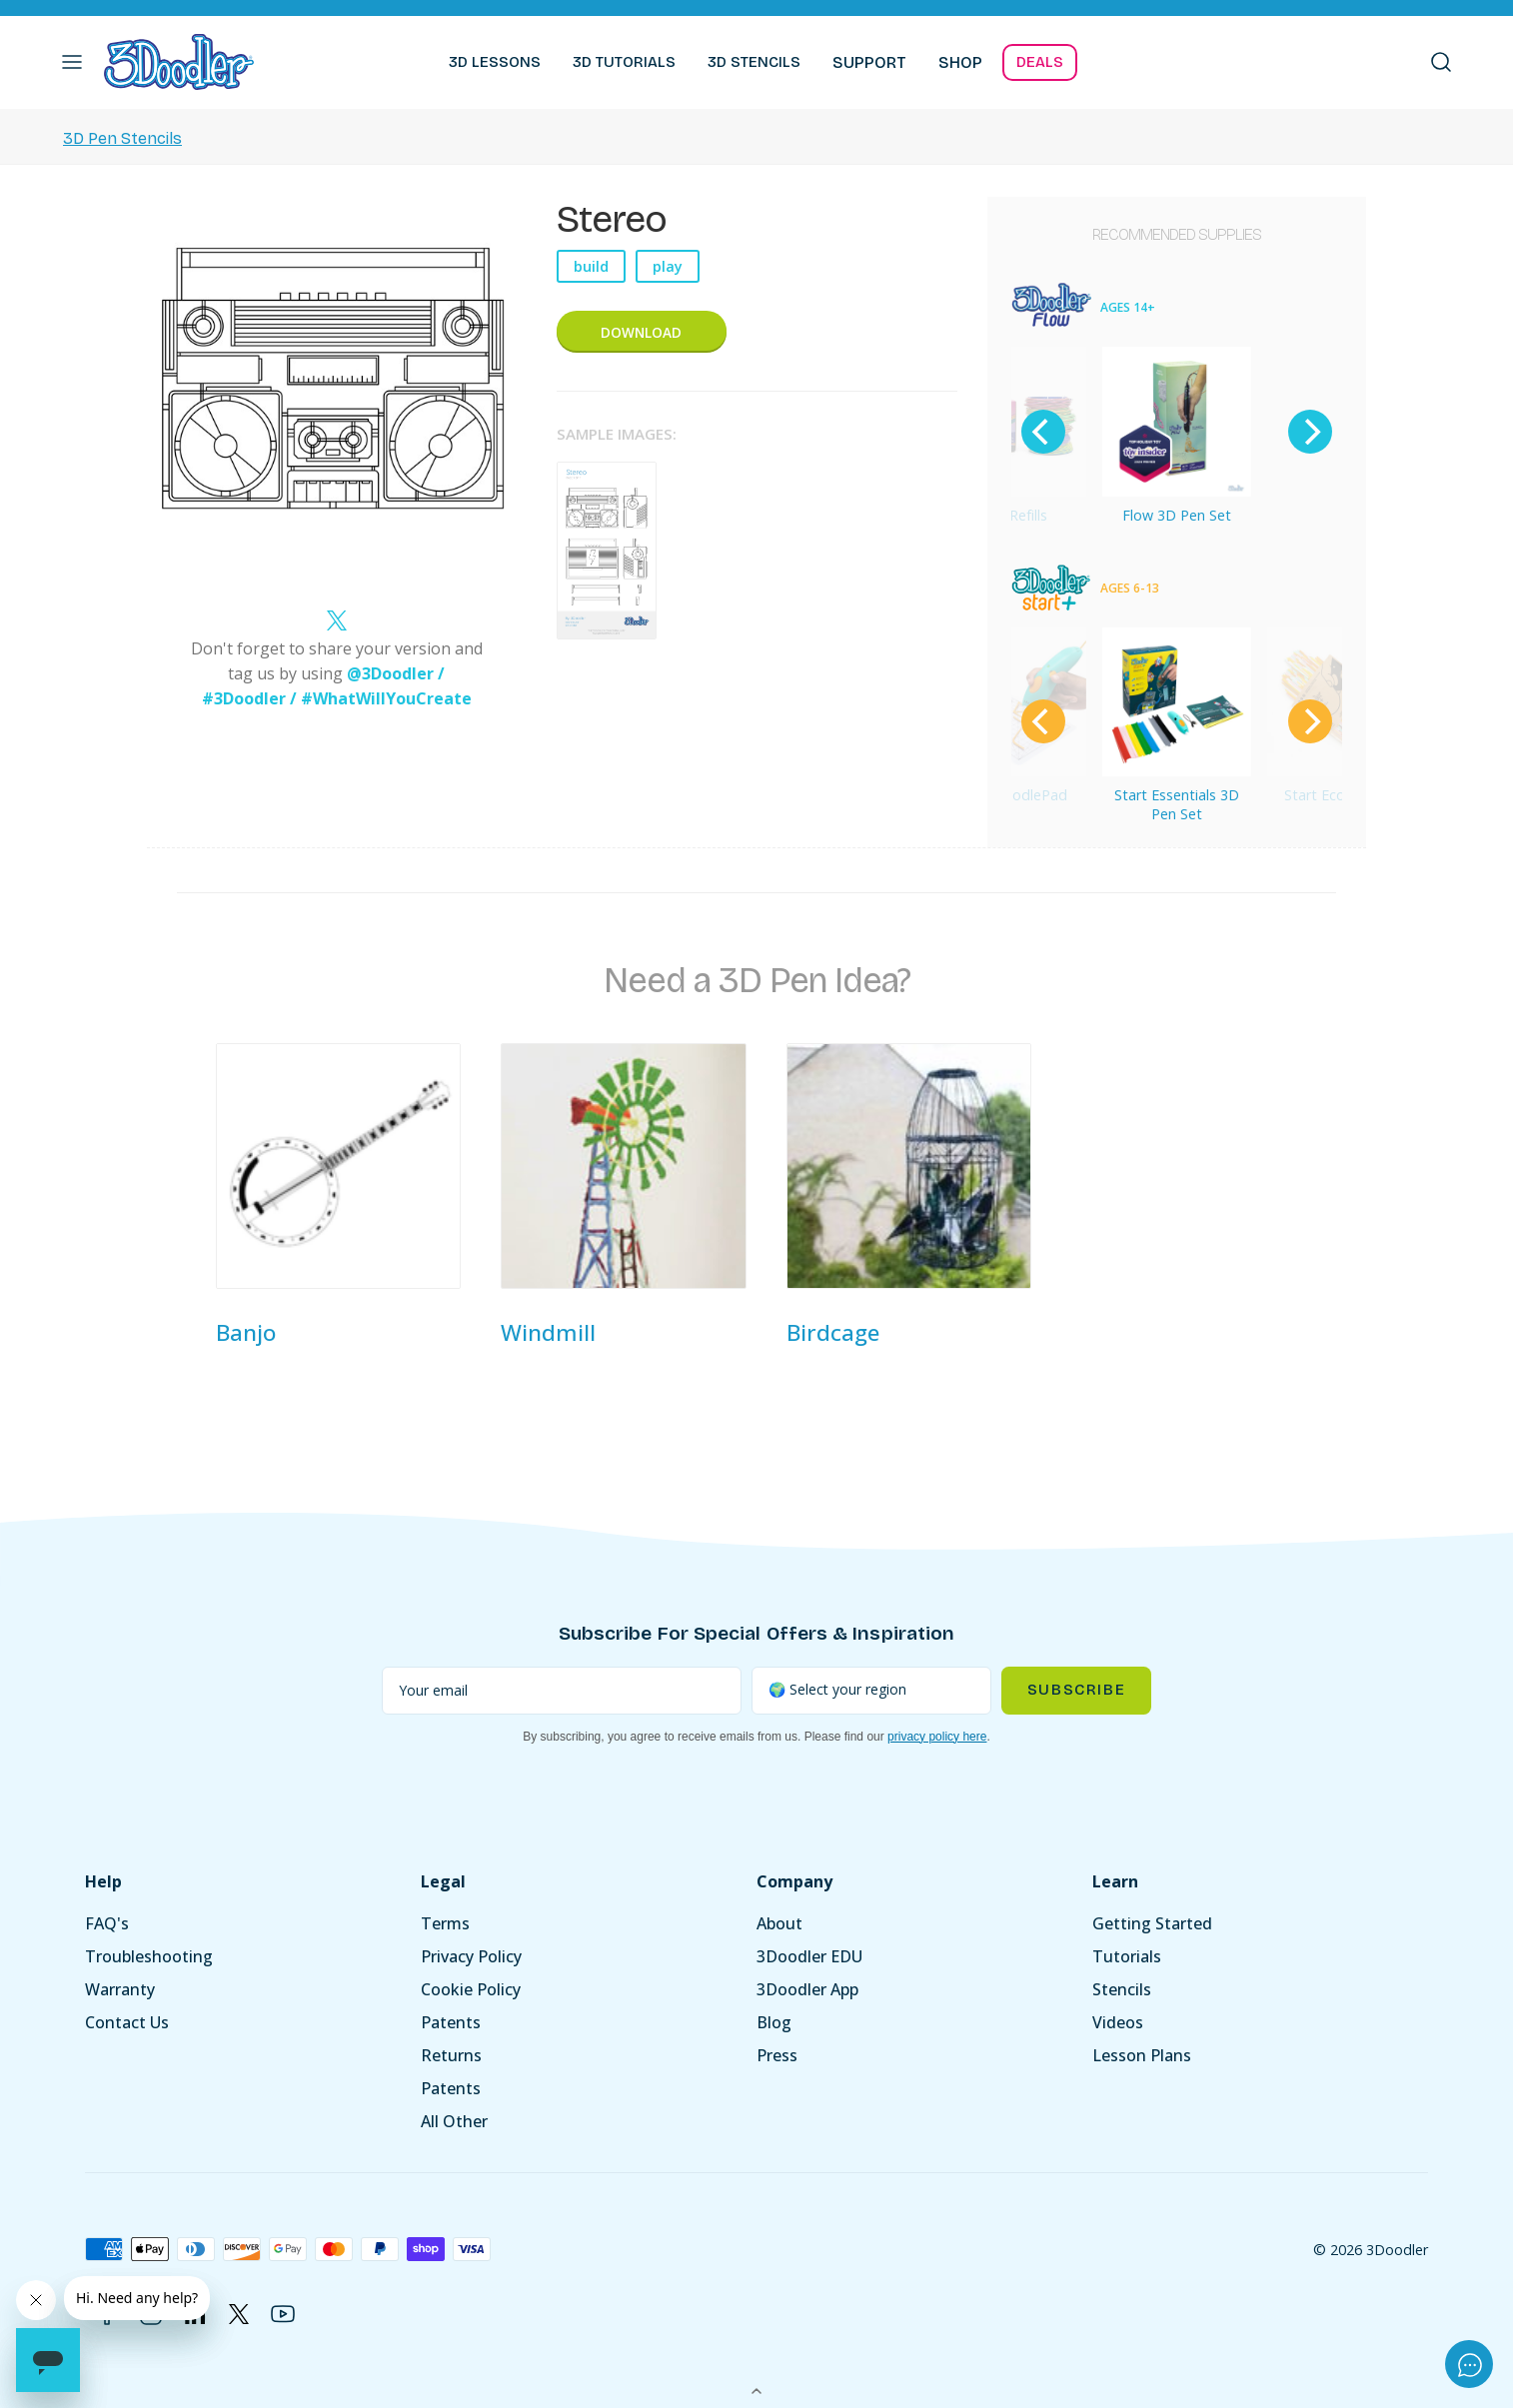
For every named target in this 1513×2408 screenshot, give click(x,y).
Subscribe (1076, 1690)
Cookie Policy (471, 1989)
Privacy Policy (471, 1956)
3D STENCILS (754, 62)
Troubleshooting (149, 1956)
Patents (451, 2022)
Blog (773, 2022)
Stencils (1121, 1989)
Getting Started (1152, 1923)
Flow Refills (1010, 515)
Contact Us (127, 2022)
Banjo (246, 1332)
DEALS (1039, 62)
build (591, 266)
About (779, 1923)
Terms (445, 1923)
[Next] (1310, 432)
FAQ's (107, 1923)
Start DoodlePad (1011, 794)
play (668, 266)
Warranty (120, 1989)
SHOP (960, 62)
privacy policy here (936, 1737)
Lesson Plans (1141, 2055)
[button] (72, 62)
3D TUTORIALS (624, 62)
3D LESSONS (495, 62)
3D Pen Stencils (122, 138)
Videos (1117, 2022)
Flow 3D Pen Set (1176, 515)
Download (641, 332)
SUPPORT (869, 62)
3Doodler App (807, 1989)
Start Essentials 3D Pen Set (1176, 804)
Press (776, 2055)
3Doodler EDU (809, 1956)
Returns (451, 2055)
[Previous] (1043, 432)
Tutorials (1126, 1956)
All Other (454, 2121)
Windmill (548, 1332)
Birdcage (832, 1332)
